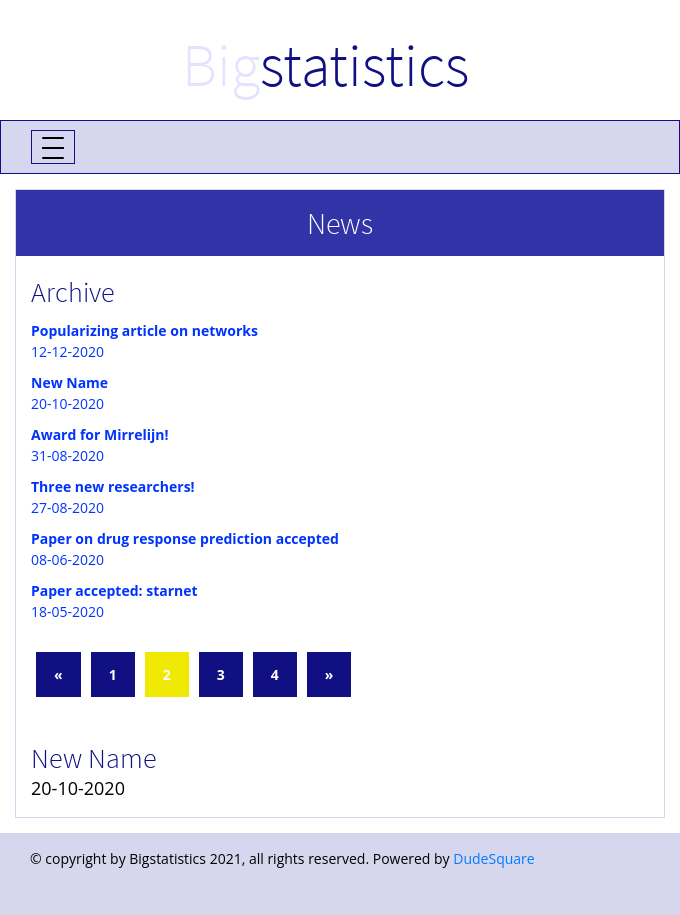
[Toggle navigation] (53, 147)
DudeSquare (493, 858)
